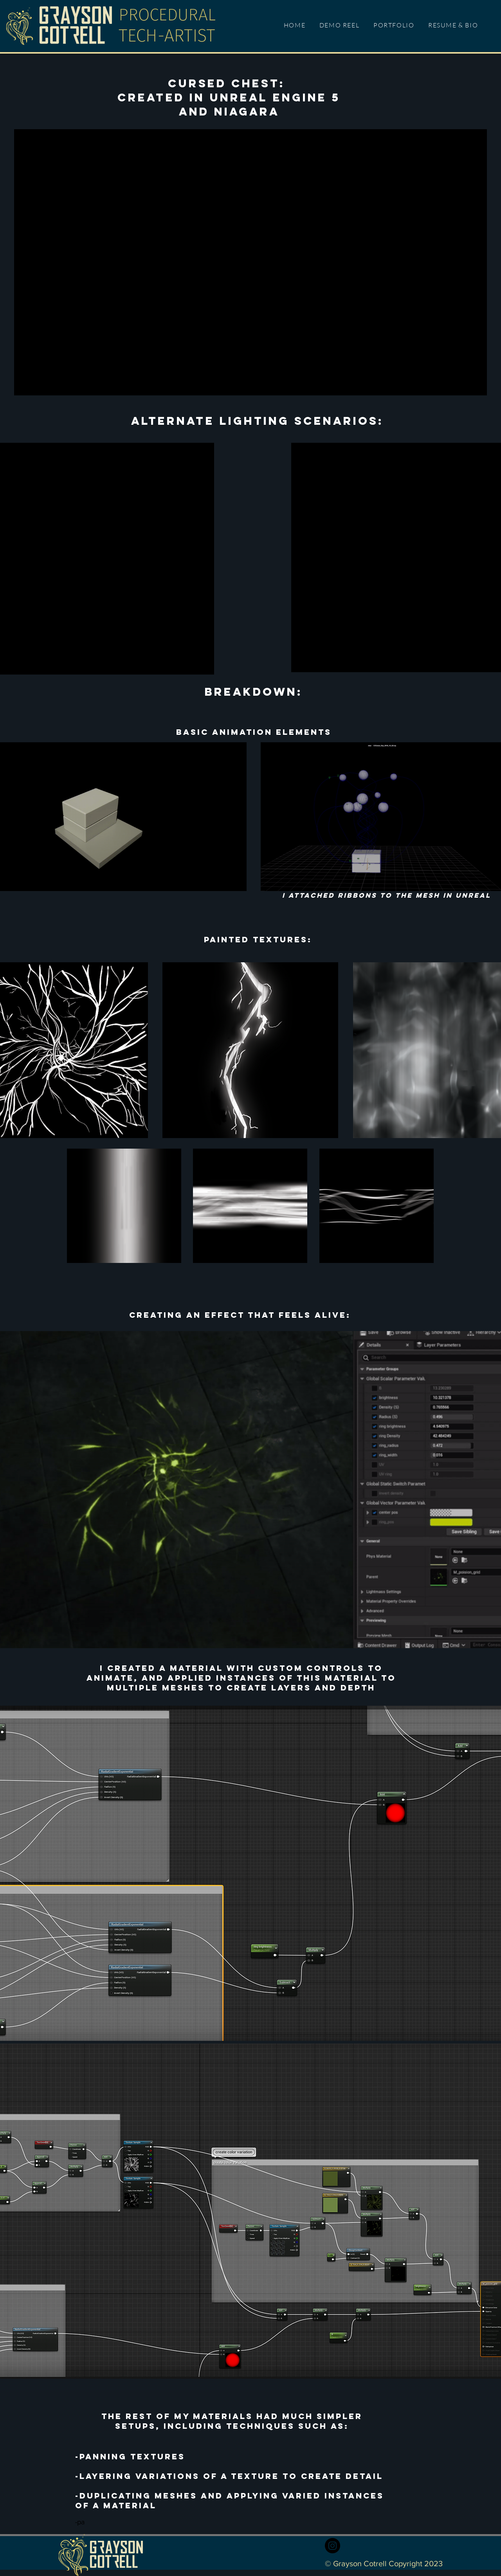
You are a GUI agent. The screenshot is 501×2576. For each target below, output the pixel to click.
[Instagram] (332, 2545)
